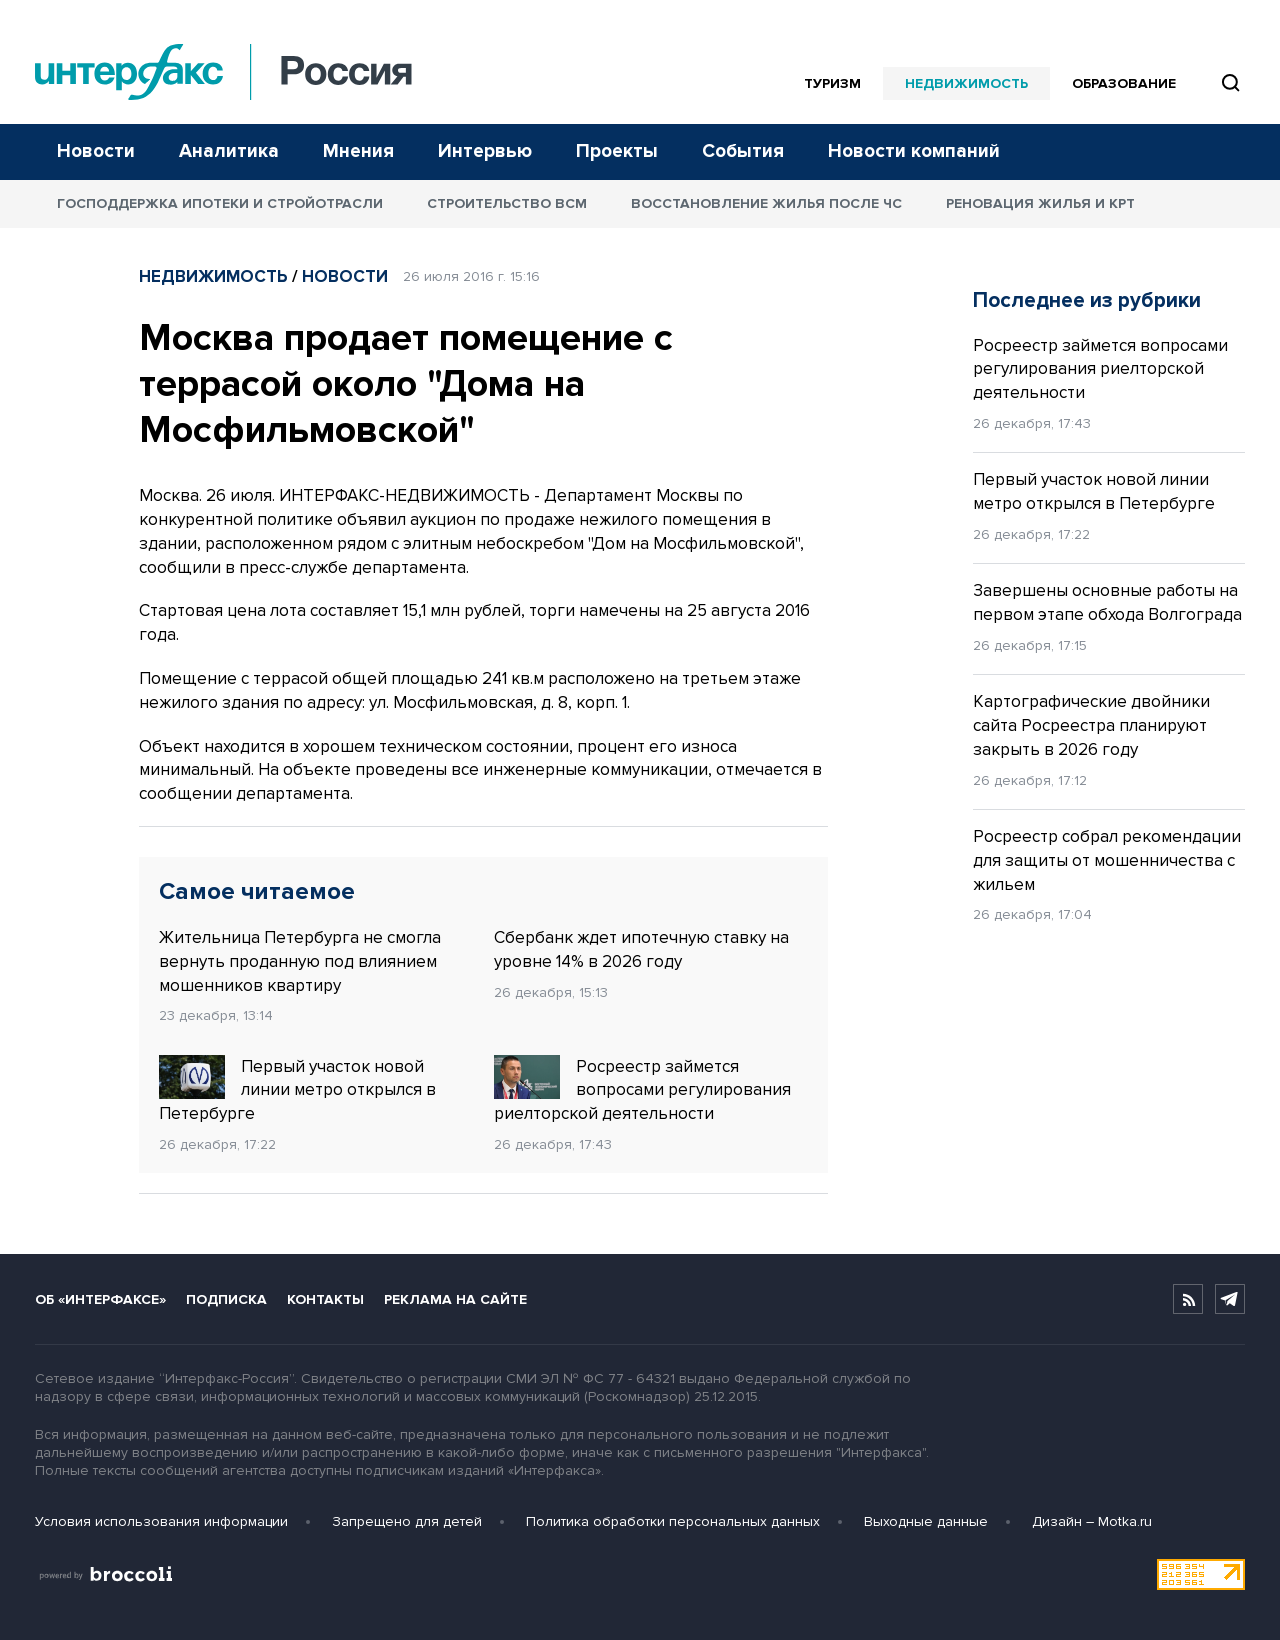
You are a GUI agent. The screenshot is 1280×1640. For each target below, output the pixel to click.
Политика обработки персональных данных (673, 1521)
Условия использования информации (161, 1521)
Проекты (617, 151)
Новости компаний (914, 151)
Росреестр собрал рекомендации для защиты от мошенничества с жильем (1107, 860)
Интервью (485, 151)
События (743, 151)
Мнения (358, 151)
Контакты (325, 1299)
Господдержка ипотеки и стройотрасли (220, 203)
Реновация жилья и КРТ (1040, 203)
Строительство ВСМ (507, 203)
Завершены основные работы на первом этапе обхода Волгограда (1107, 602)
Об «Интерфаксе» (100, 1299)
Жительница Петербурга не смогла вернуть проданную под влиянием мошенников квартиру (300, 961)
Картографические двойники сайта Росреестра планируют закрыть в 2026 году (1091, 725)
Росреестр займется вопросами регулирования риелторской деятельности (642, 1090)
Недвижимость (966, 83)
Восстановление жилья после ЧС (766, 203)
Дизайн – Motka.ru (1092, 1521)
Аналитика (229, 151)
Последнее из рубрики (1087, 300)
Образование (1124, 83)
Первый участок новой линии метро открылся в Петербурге (297, 1090)
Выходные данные (926, 1521)
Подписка (226, 1299)
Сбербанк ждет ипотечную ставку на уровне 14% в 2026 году (641, 949)
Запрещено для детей (407, 1521)
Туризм (832, 83)
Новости (96, 151)
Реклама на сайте (455, 1299)
